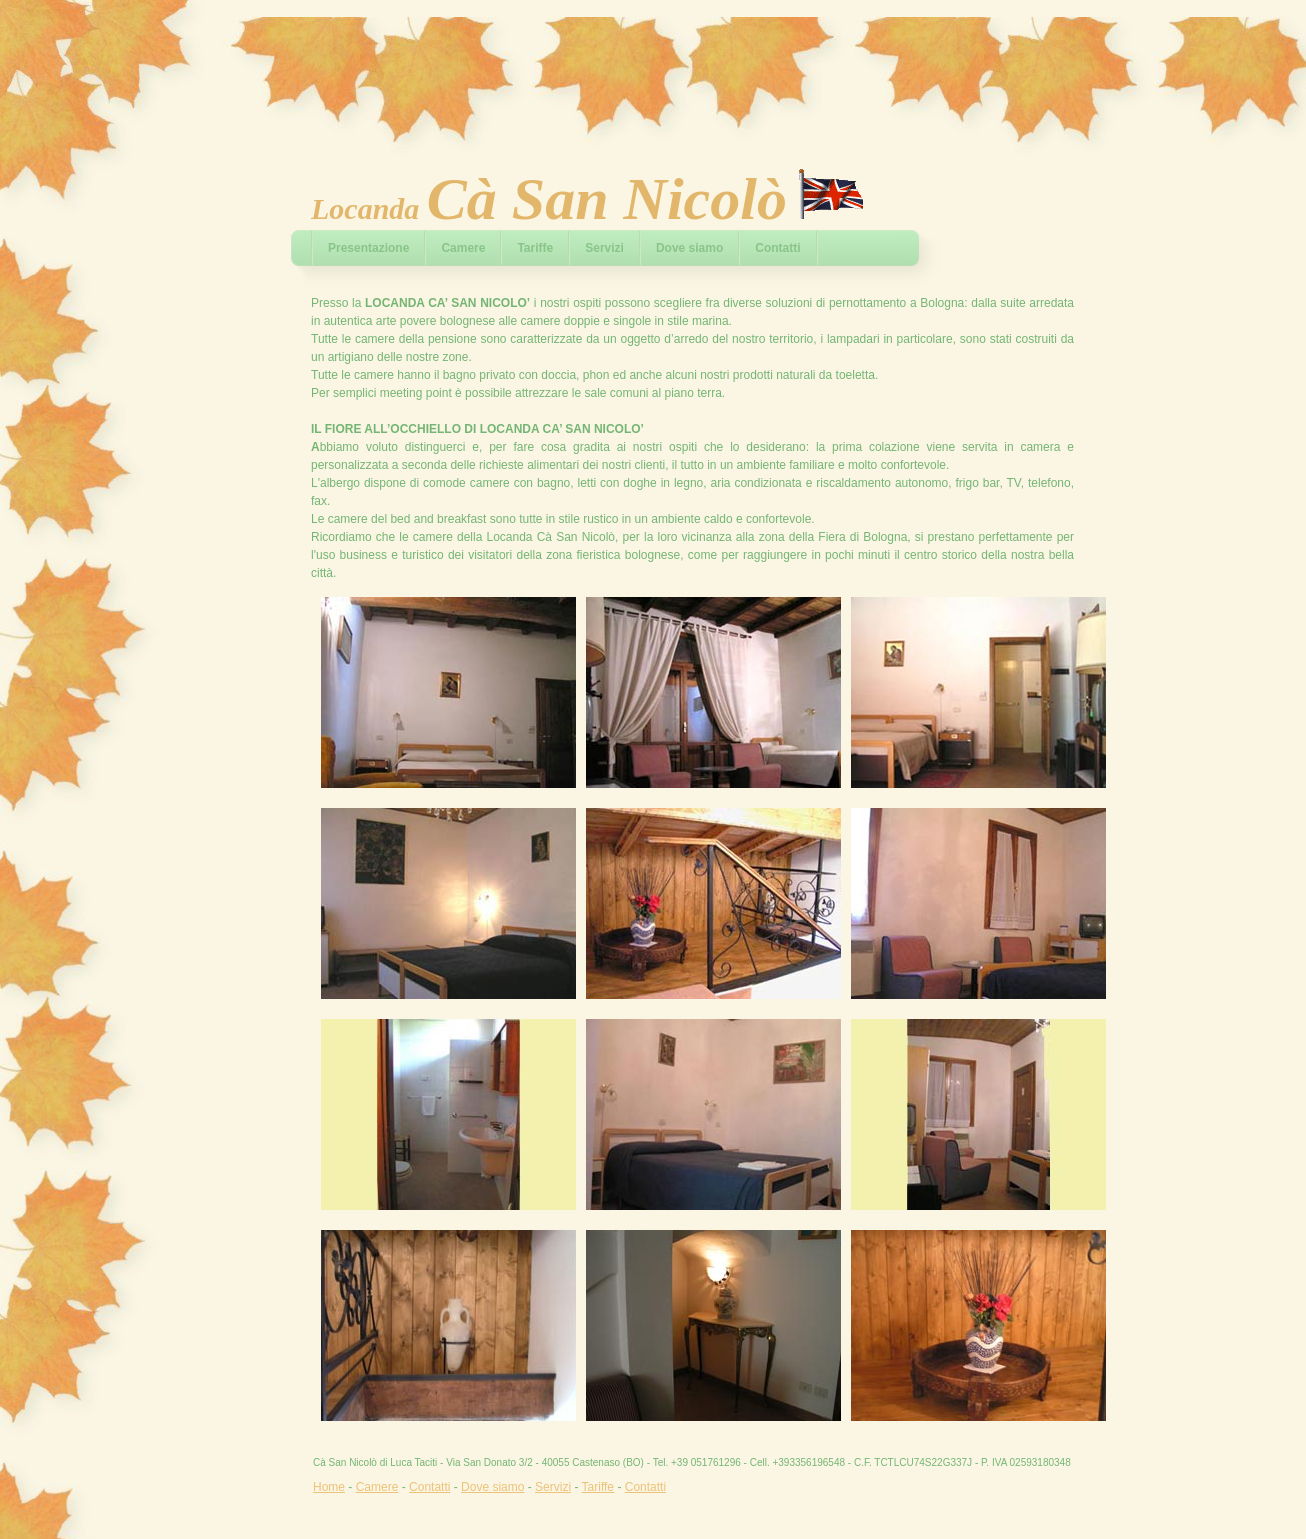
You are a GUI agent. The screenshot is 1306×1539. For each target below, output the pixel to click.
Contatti (777, 248)
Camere (463, 248)
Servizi (604, 248)
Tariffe (535, 248)
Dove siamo (689, 248)
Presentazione (368, 248)
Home (329, 1487)
